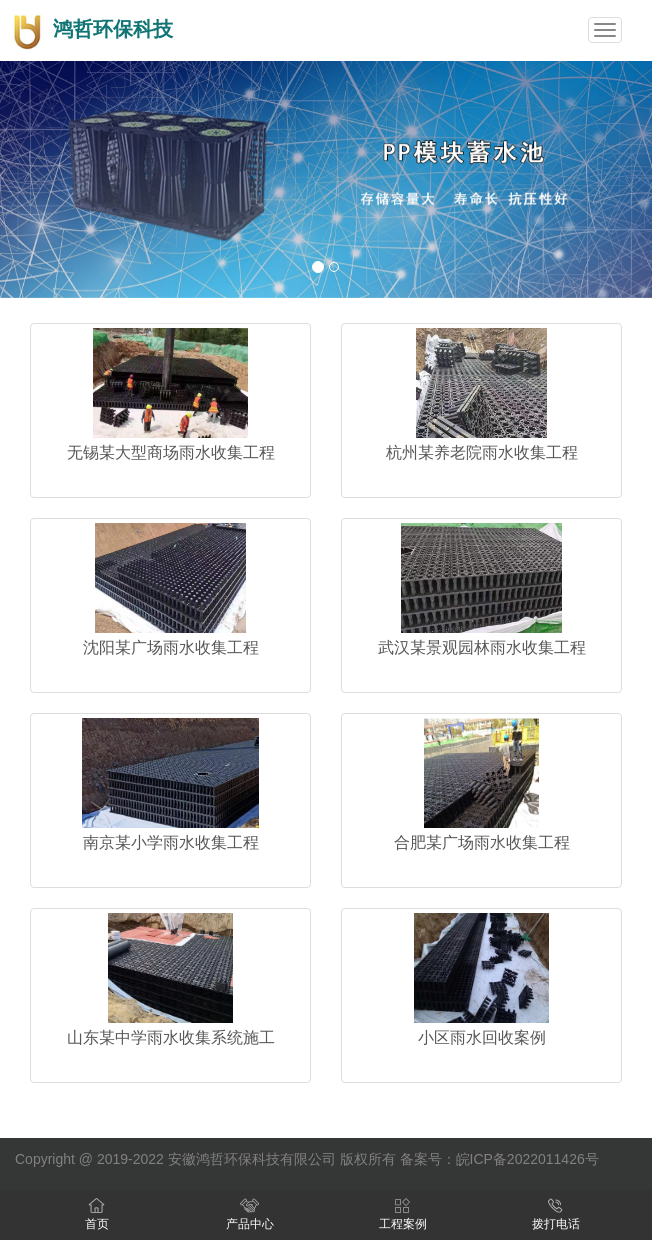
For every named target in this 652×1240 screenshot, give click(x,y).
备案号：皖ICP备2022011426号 (499, 1159)
